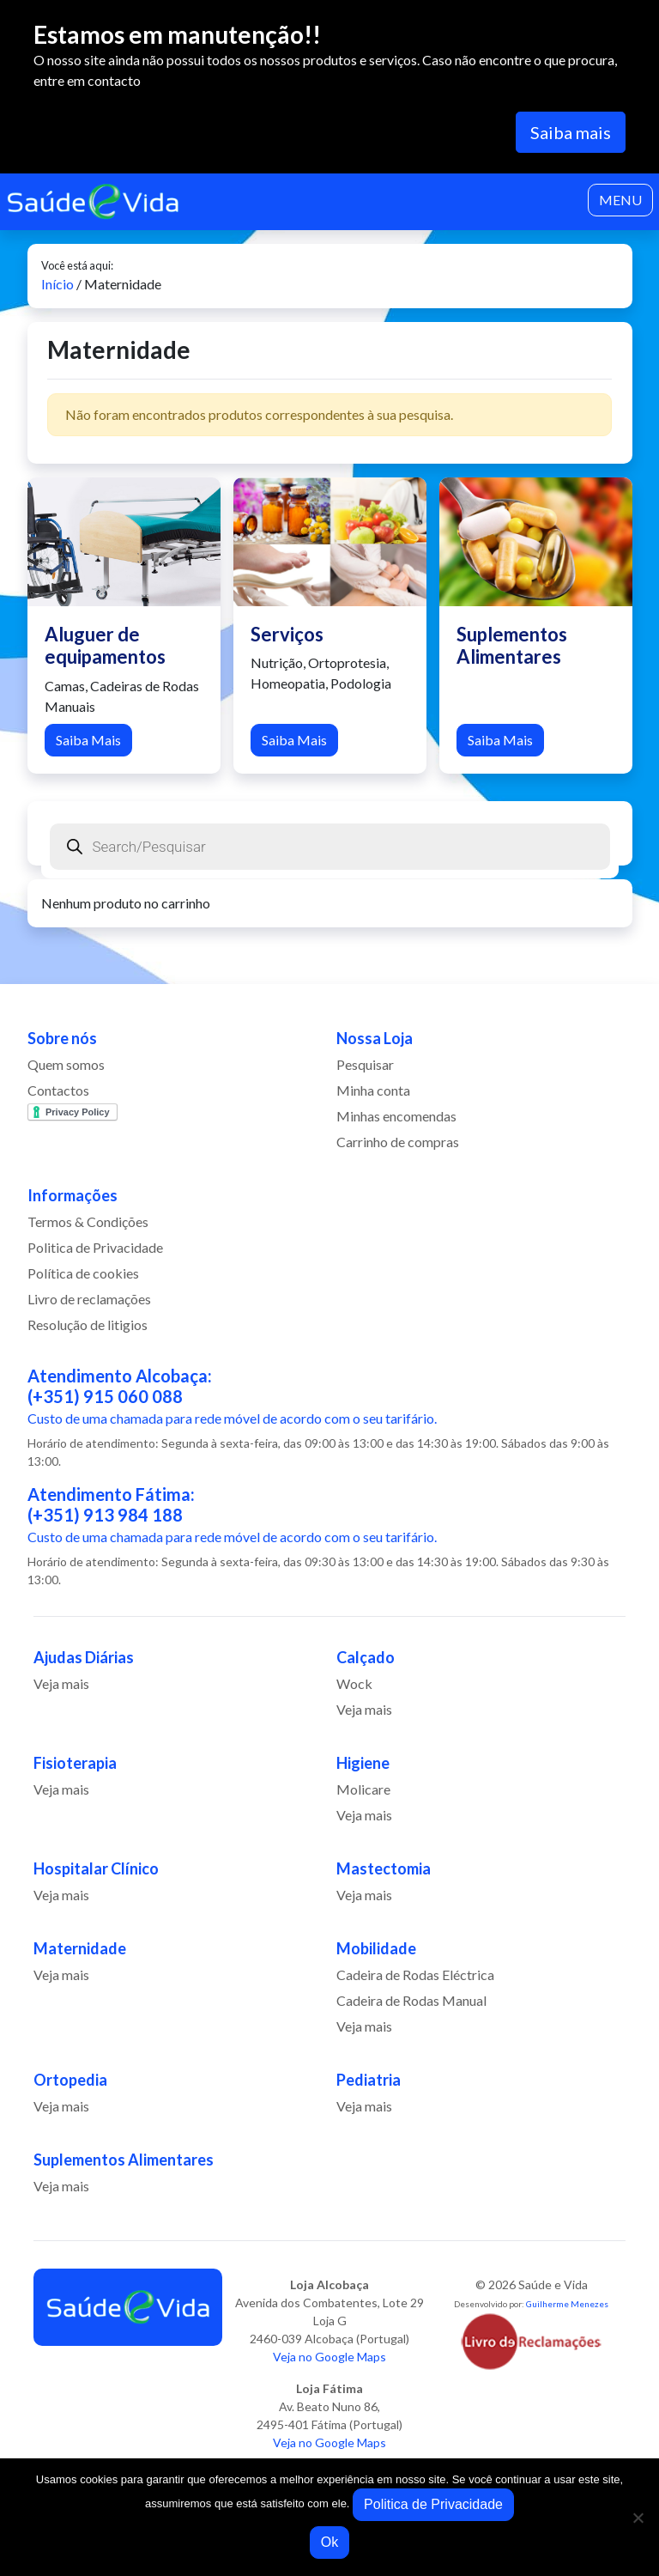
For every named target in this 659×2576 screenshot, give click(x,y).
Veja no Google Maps (329, 2356)
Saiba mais (570, 132)
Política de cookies (83, 1273)
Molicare (363, 1789)
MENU (620, 199)
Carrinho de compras (397, 1141)
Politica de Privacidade (95, 1247)
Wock (354, 1683)
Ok (329, 2542)
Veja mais (61, 1683)
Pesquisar (365, 1064)
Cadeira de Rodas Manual (411, 2000)
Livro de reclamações (89, 1299)
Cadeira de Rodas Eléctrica (415, 1974)
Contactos (58, 1090)
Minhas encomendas (396, 1116)
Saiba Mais (88, 740)
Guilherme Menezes (567, 2304)
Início (57, 284)
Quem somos (66, 1064)
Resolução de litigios (87, 1324)
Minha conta (373, 1090)
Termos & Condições (87, 1221)
